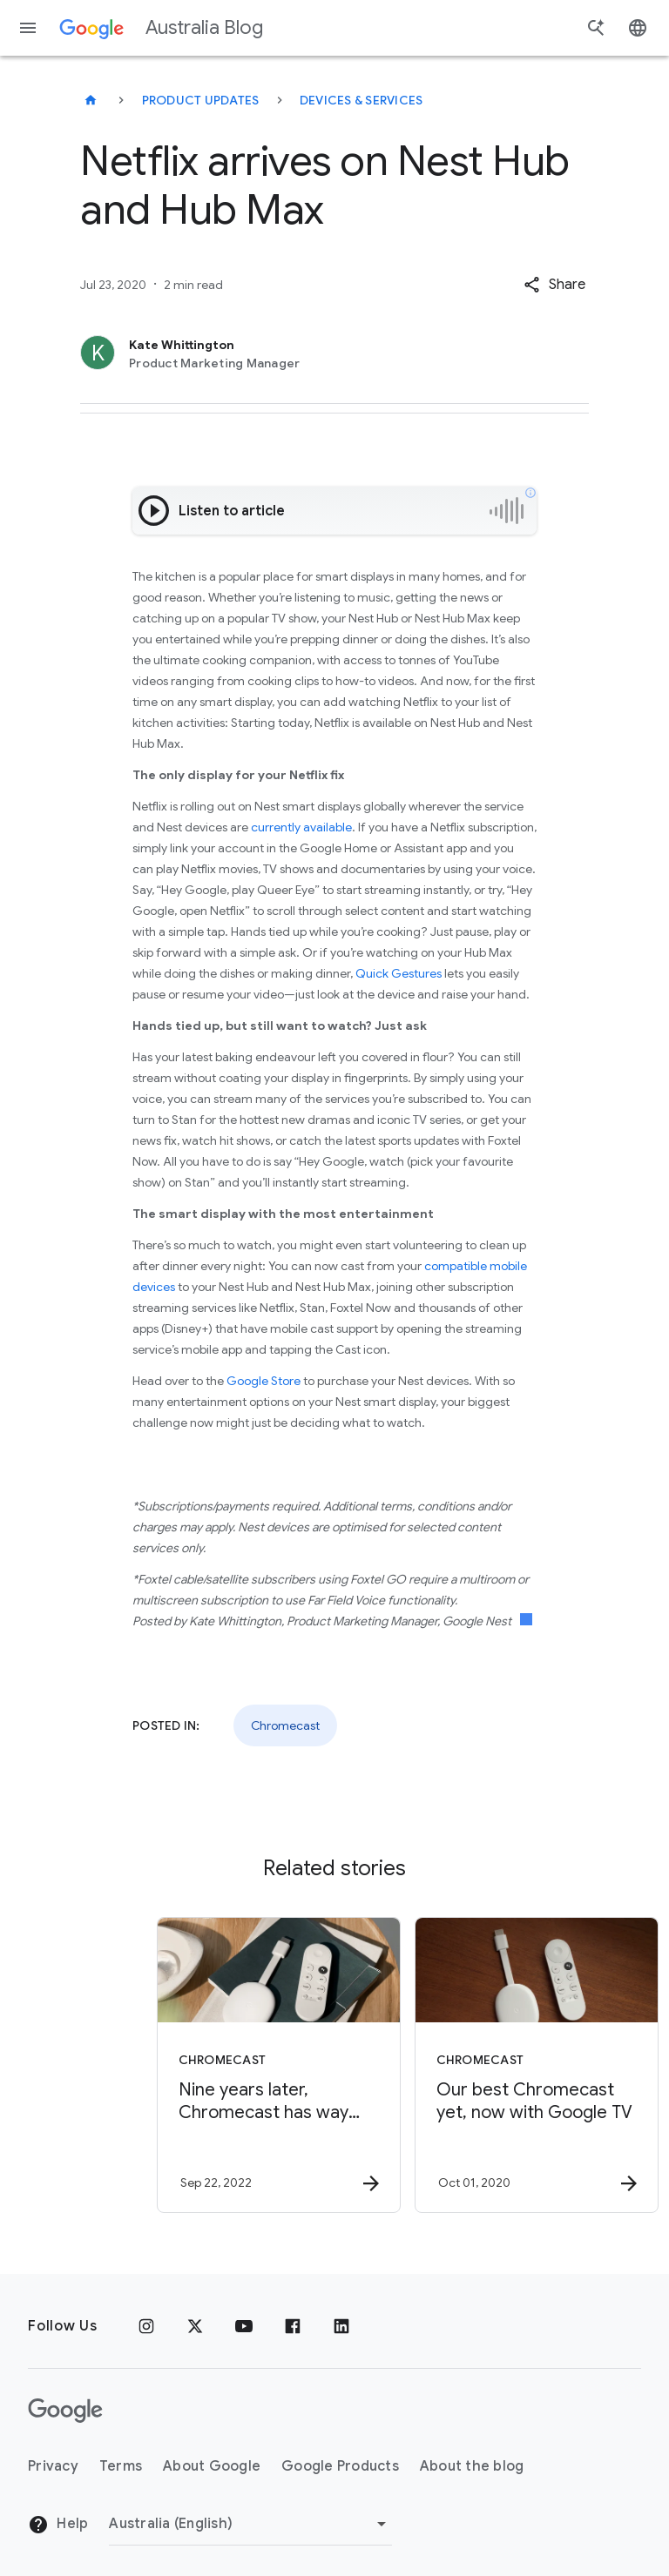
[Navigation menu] (27, 27)
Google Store (263, 1381)
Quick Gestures (398, 973)
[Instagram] (146, 2326)
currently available (301, 827)
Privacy (53, 2466)
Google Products (340, 2466)
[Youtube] (244, 2326)
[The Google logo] (65, 2410)
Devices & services (361, 100)
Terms (120, 2466)
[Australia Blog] (91, 100)
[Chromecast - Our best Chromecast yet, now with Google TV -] (462, 2065)
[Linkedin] (341, 2326)
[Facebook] (293, 2326)
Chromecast (285, 1725)
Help (58, 2524)
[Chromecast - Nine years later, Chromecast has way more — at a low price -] (204, 2065)
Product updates (201, 100)
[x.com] (195, 2326)
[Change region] (250, 2524)
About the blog (472, 2466)
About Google (211, 2466)
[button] (554, 285)
